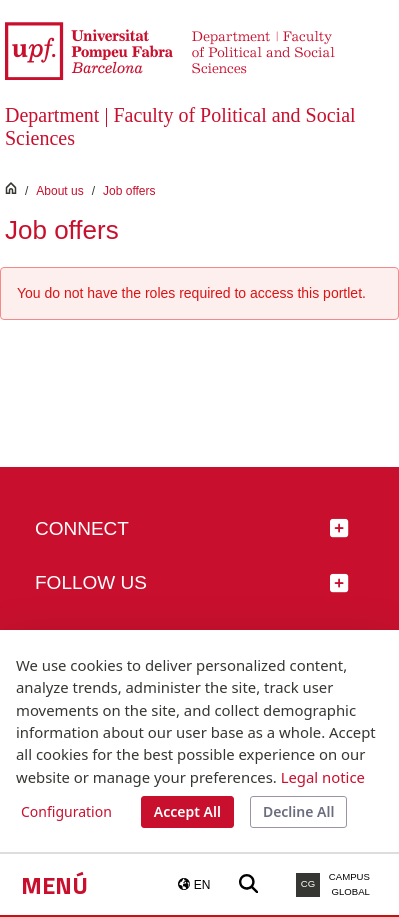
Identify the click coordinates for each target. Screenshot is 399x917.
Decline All (298, 811)
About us (59, 191)
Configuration (66, 811)
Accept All (187, 811)
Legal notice (323, 777)
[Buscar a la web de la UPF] (248, 884)
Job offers (129, 191)
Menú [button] (54, 885)
